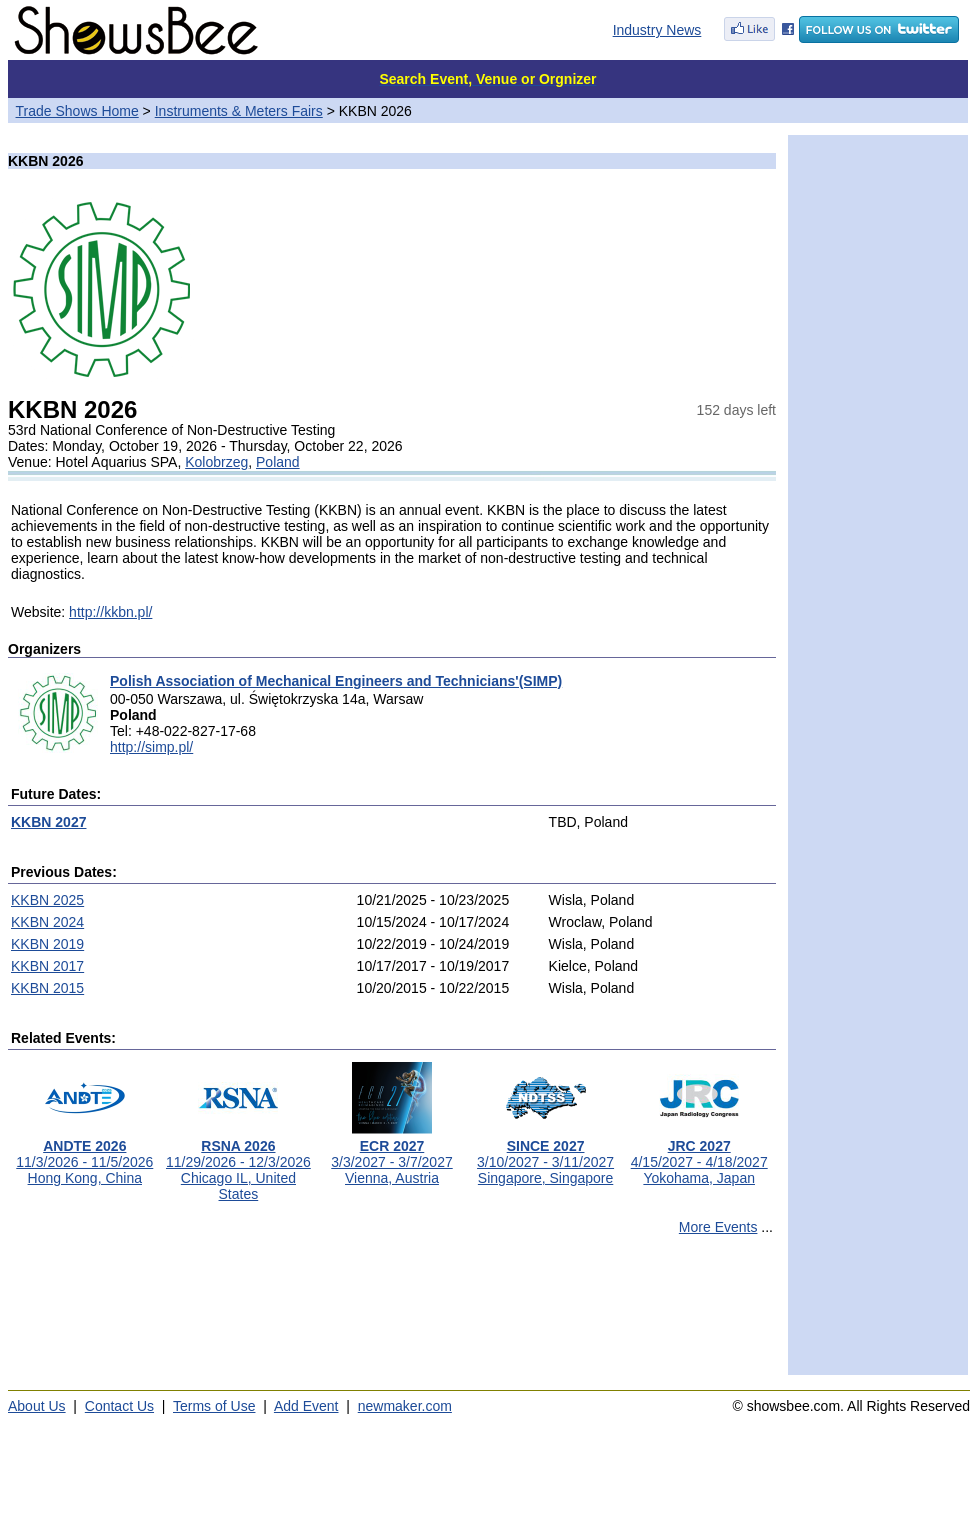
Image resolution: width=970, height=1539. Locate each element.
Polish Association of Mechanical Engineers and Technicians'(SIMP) (336, 681)
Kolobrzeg (216, 462)
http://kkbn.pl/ (110, 612)
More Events (718, 1227)
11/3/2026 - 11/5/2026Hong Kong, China (84, 1155)
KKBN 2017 (47, 966)
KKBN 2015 (47, 988)
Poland (278, 462)
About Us (37, 1406)
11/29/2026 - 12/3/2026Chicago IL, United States (238, 1163)
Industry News (657, 30)
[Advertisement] (392, 1314)
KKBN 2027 (48, 822)
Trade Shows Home (77, 111)
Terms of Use (214, 1406)
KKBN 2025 (47, 900)
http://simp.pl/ (151, 747)
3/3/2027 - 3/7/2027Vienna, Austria (391, 1155)
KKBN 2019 (47, 944)
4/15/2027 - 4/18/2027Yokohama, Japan (699, 1155)
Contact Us (119, 1406)
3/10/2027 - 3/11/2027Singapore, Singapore (545, 1155)
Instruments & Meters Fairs (239, 111)
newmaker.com (405, 1406)
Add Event (306, 1406)
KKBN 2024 (47, 922)
